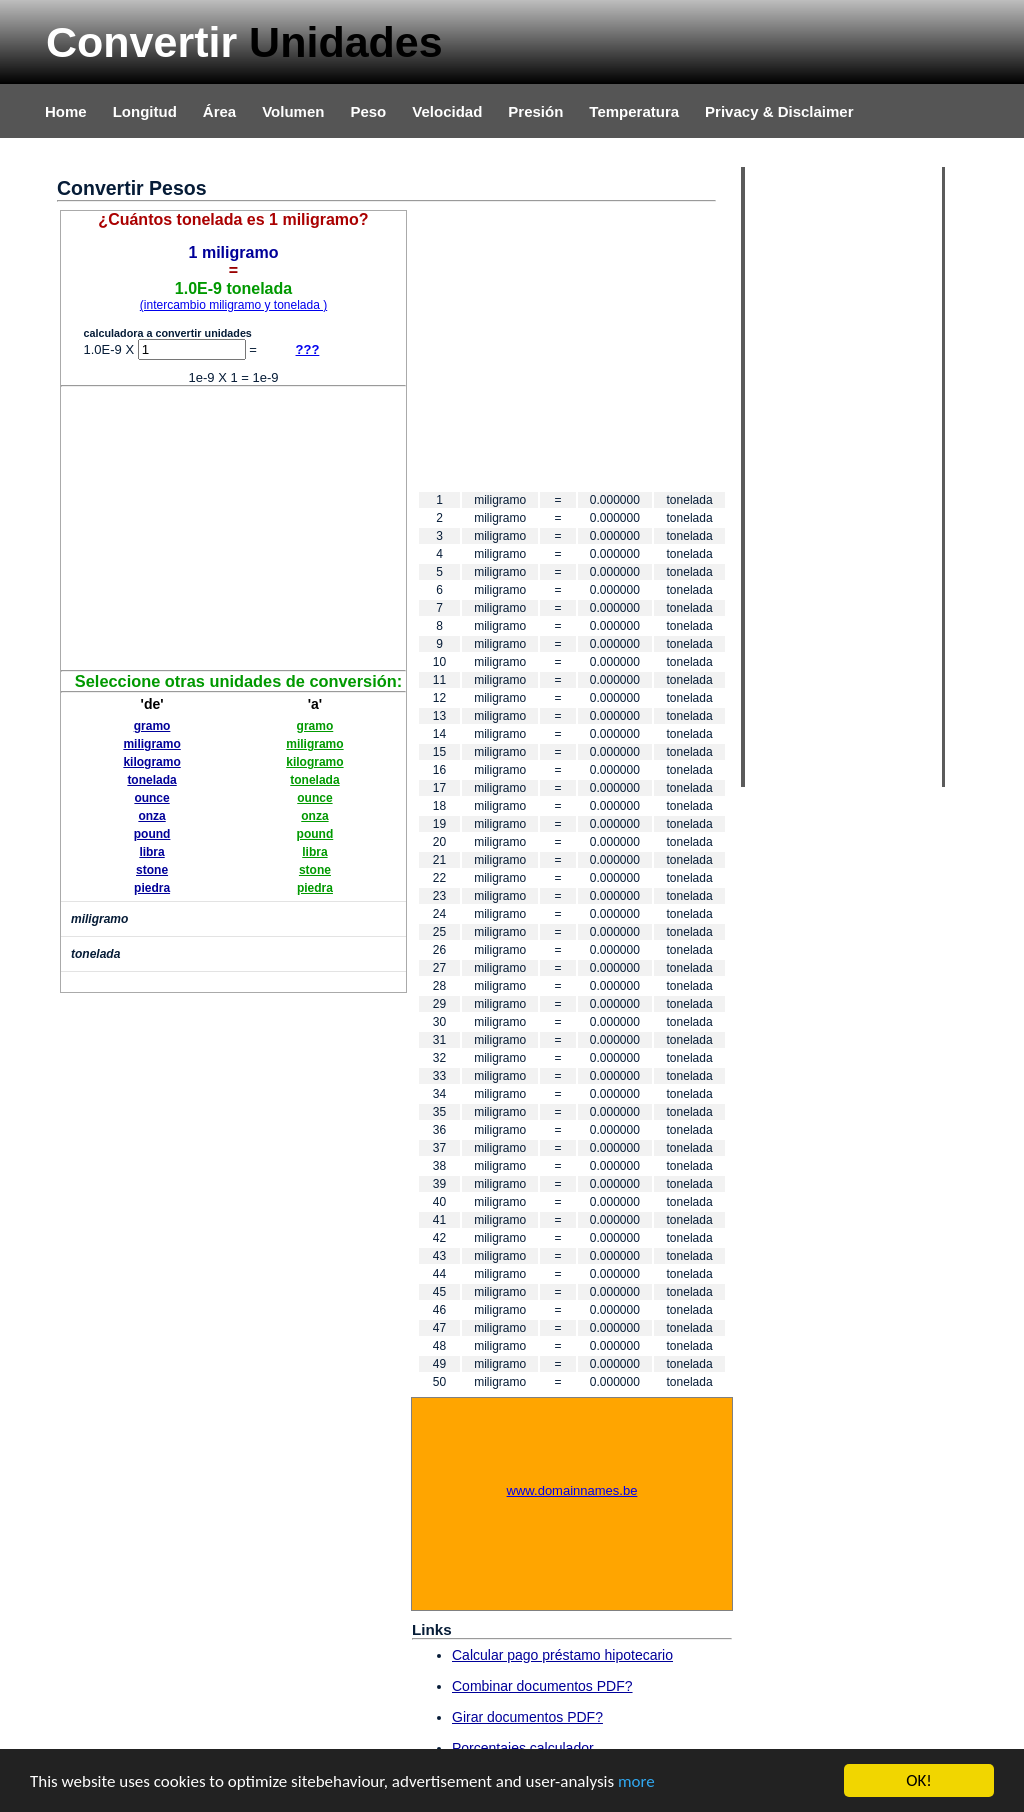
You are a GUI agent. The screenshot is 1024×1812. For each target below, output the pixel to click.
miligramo (151, 744)
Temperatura (634, 111)
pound (152, 834)
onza (151, 816)
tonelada (151, 780)
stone (152, 870)
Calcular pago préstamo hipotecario (562, 1655)
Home (66, 111)
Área (219, 111)
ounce (151, 798)
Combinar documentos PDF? (542, 1686)
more (636, 1782)
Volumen (293, 111)
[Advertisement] (234, 527)
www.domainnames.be (572, 1490)
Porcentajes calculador (523, 1748)
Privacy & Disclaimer (779, 111)
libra (151, 852)
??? (308, 349)
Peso (368, 111)
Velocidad (447, 111)
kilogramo (151, 762)
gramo (152, 726)
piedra (152, 888)
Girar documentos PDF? (527, 1717)
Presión (535, 111)
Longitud (145, 111)
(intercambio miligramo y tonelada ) (233, 305)
